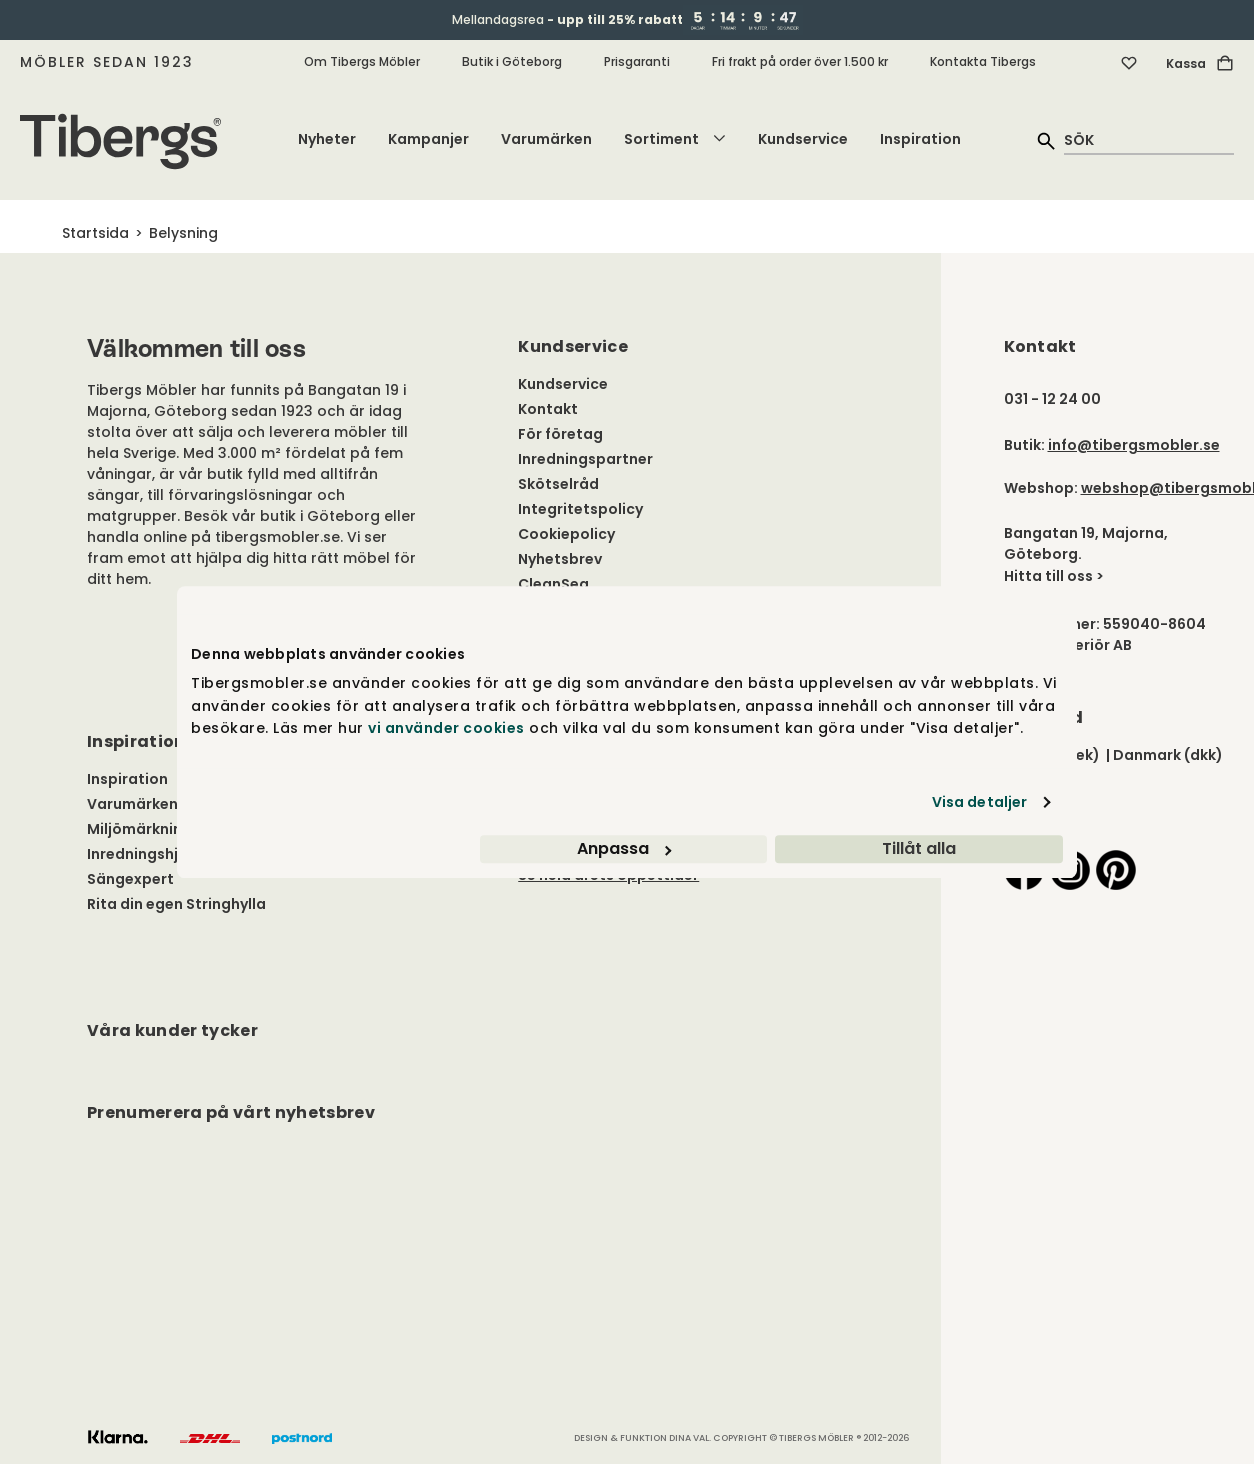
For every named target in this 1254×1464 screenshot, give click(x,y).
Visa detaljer (979, 802)
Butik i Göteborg (512, 61)
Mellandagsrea (567, 19)
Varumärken (546, 139)
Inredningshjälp (144, 854)
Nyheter (327, 139)
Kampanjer (428, 139)
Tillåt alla (919, 848)
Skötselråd (558, 484)
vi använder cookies (446, 728)
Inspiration (920, 139)
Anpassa (624, 848)
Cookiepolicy (566, 534)
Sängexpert (130, 879)
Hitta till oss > (1054, 576)
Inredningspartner (585, 459)
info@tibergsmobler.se (1134, 445)
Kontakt (548, 409)
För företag (560, 434)
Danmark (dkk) (1168, 755)
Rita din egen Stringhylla (176, 904)
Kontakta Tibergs (983, 61)
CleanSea (553, 584)
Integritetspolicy (580, 509)
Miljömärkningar (147, 829)
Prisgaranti (637, 61)
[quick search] (1149, 139)
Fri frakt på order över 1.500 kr (800, 61)
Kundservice (803, 139)
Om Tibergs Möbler (362, 61)
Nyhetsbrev (560, 559)
